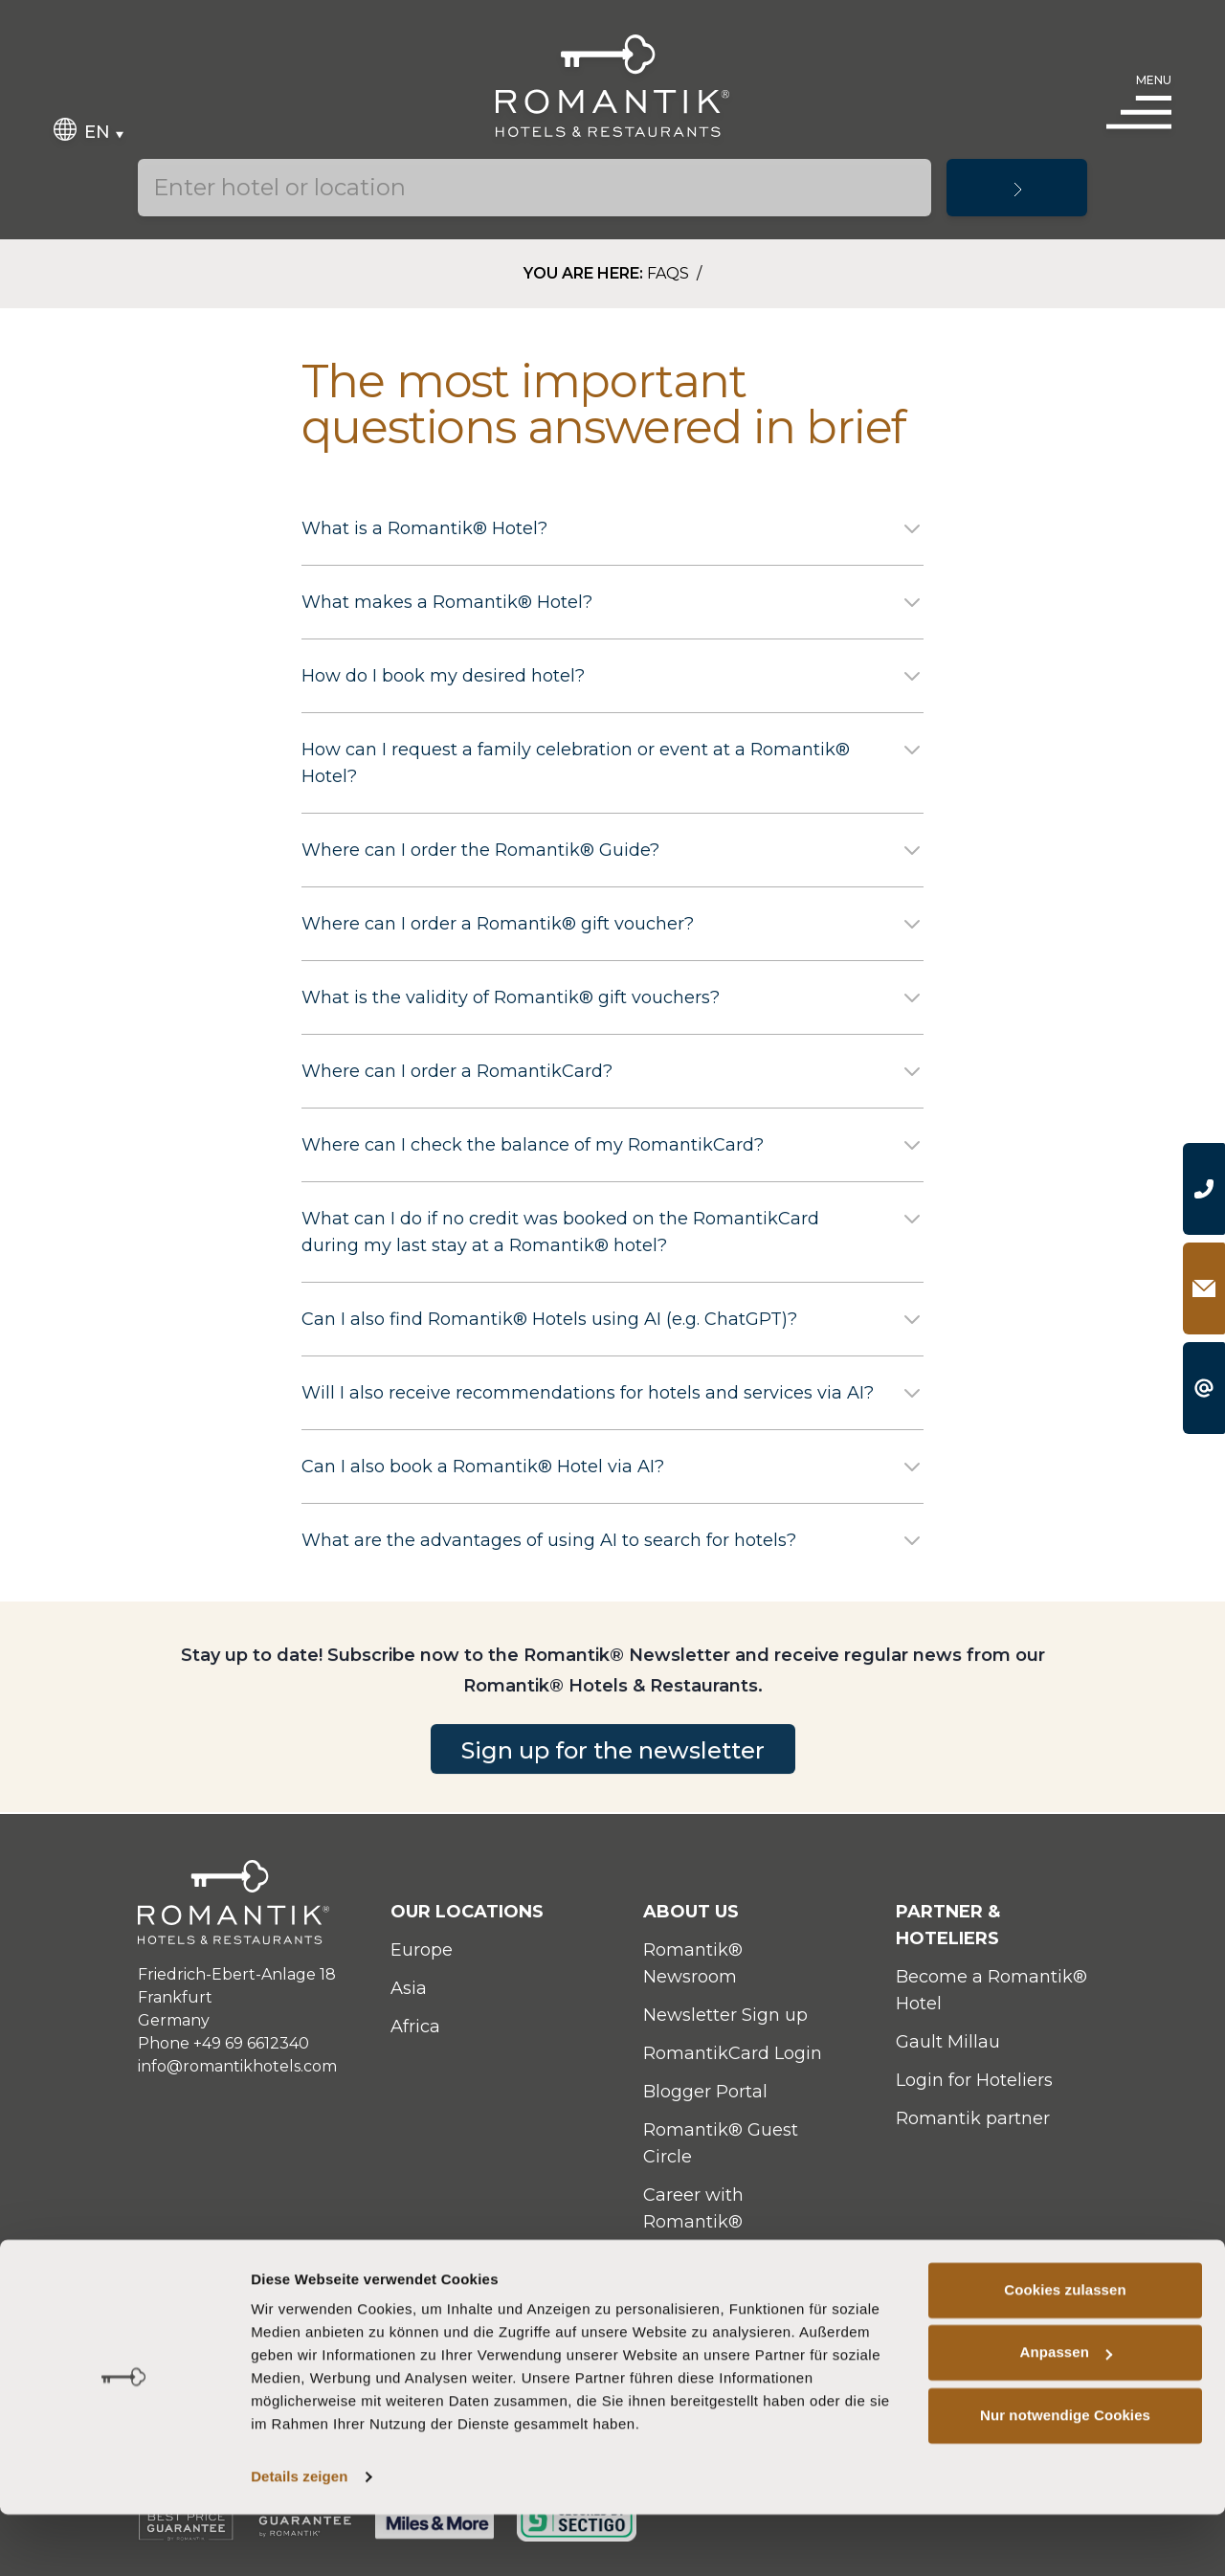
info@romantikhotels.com (237, 2066)
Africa (415, 2026)
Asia (408, 1988)
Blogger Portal (705, 2091)
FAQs (670, 273)
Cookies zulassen (1064, 2351)
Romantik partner (973, 2118)
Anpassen (1066, 2414)
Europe (421, 1949)
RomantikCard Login (732, 2053)
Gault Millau (948, 2041)
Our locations (467, 1911)
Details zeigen (299, 2538)
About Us (691, 1911)
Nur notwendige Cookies (1065, 2477)
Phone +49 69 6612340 (223, 2043)
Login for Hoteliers (974, 2080)
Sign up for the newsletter (613, 1782)
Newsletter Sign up (725, 2015)
